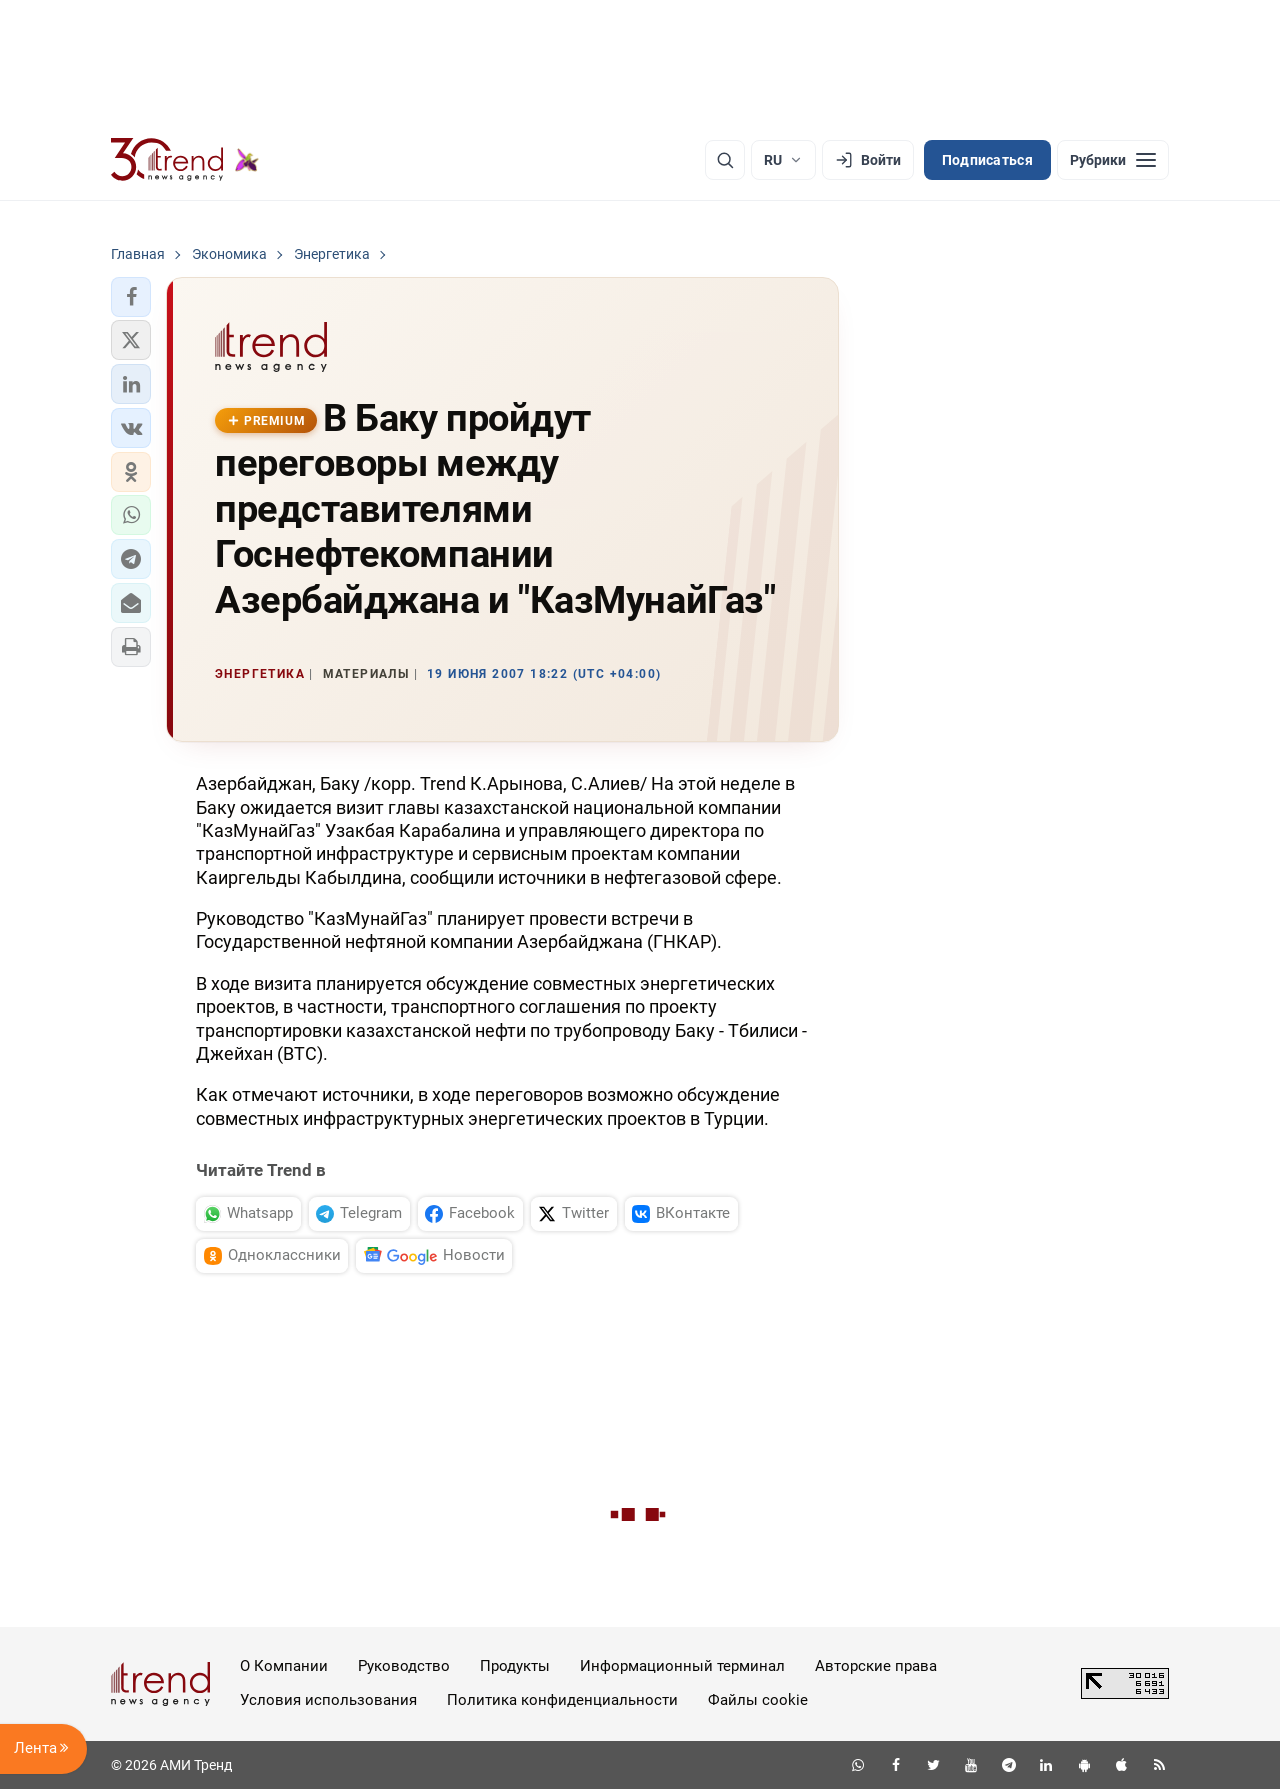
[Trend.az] (185, 160)
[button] (131, 297)
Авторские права (876, 1666)
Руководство (404, 1666)
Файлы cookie (758, 1700)
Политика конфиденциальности (562, 1700)
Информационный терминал (682, 1666)
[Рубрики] (1113, 160)
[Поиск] (725, 160)
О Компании (284, 1666)
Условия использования (328, 1700)
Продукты (515, 1666)
